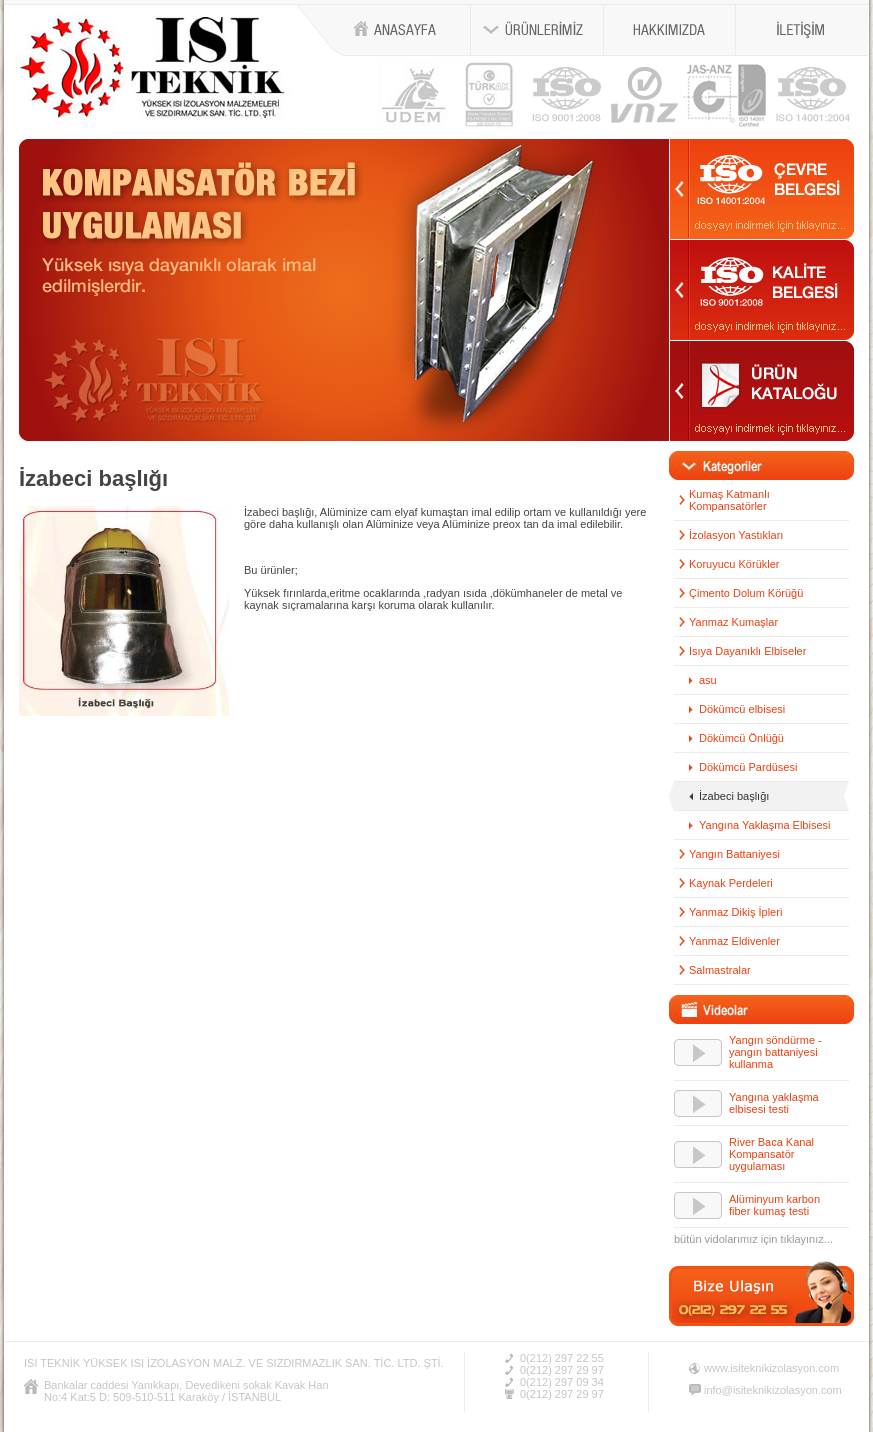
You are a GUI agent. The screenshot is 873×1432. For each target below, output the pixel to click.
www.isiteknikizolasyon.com (771, 1368)
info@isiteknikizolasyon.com (773, 1390)
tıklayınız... (806, 1239)
